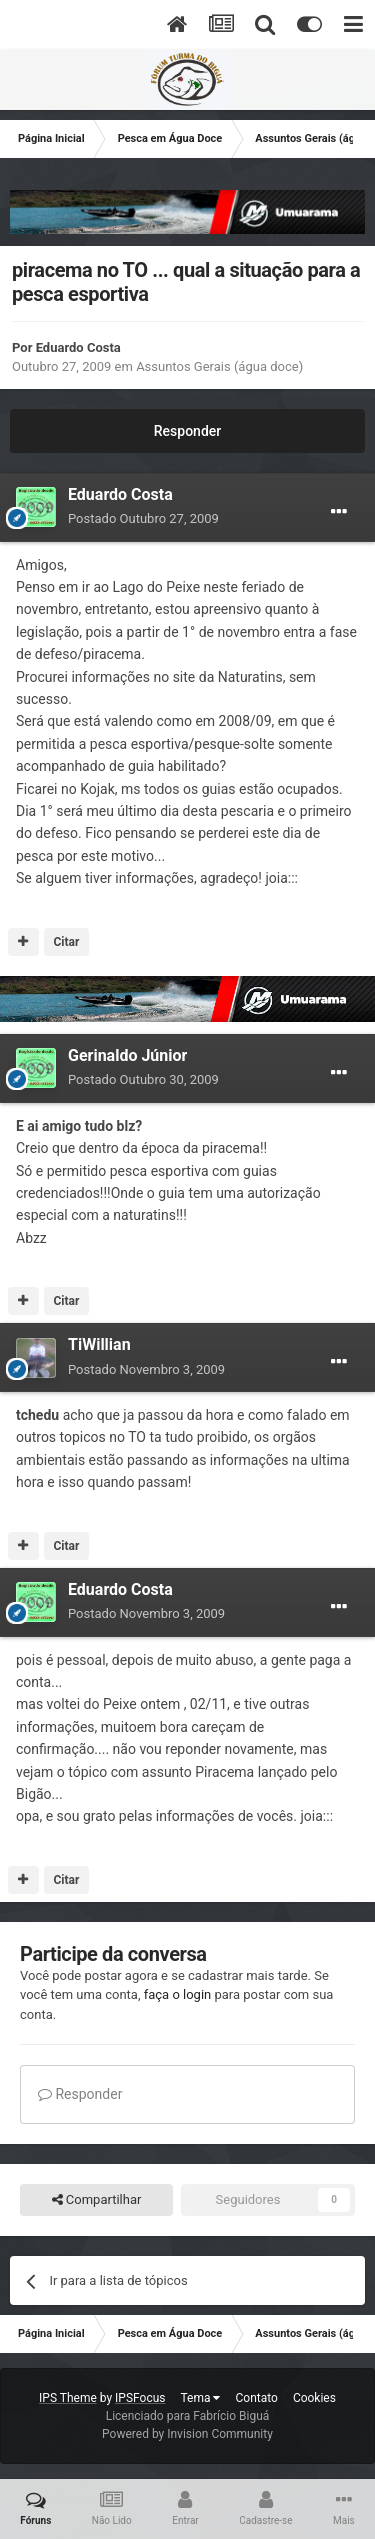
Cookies (314, 2398)
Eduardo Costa (78, 347)
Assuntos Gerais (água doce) (219, 366)
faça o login (178, 1994)
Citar (66, 942)
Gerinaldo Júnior (127, 1055)
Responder (187, 431)
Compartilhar (97, 2200)
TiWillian (99, 1344)
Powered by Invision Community (187, 2434)
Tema (201, 2398)
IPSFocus (140, 2398)
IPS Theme (68, 2398)
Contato (256, 2398)
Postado (143, 518)
